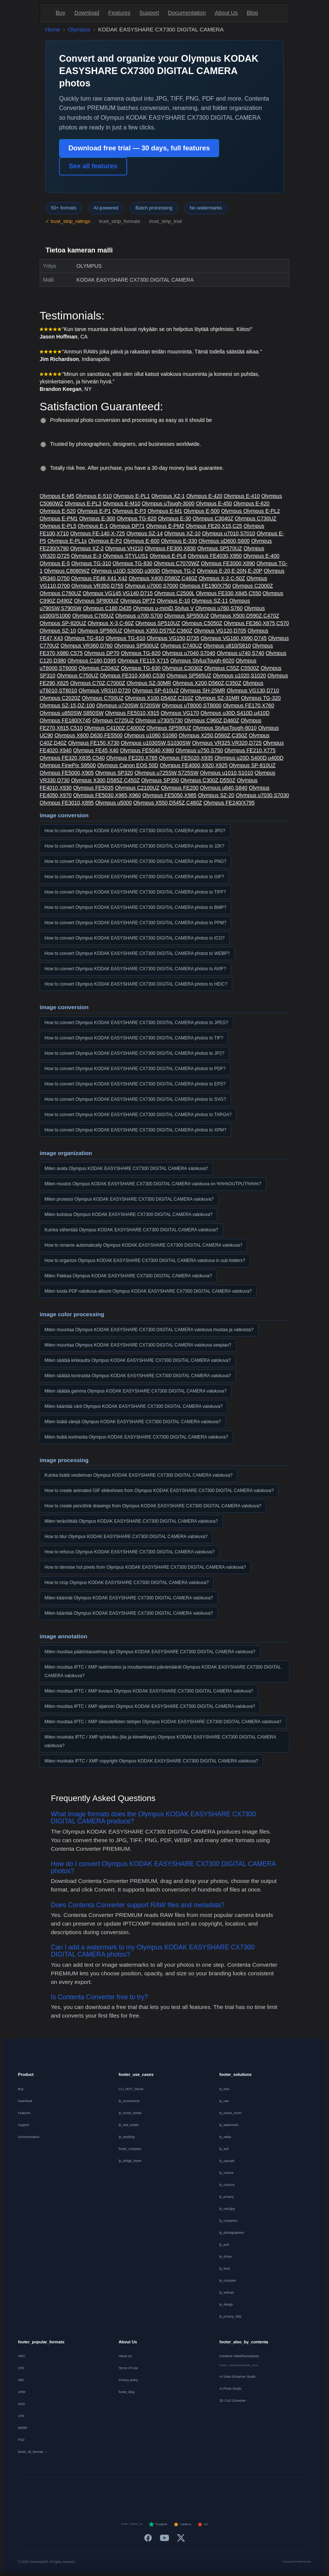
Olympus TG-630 (140, 668)
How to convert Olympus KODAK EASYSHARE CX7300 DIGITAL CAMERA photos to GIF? (134, 876)
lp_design (226, 2304)
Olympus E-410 (242, 496)
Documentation (187, 12)
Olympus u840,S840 (223, 788)
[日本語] (246, 2493)
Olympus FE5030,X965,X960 (107, 795)
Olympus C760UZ (60, 593)
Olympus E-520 (58, 511)
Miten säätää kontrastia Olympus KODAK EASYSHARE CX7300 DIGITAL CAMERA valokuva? (137, 1375)
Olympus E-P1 (94, 511)
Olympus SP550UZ (186, 616)
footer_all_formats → (32, 2452)
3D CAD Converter (232, 2400)
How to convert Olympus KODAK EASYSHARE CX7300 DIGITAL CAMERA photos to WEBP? (137, 953)
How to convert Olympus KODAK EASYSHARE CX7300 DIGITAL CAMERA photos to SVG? (135, 1099)
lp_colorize (227, 2185)
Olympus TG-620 (136, 518)
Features (119, 12)
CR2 (21, 2368)
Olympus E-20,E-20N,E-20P (229, 571)
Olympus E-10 (173, 601)
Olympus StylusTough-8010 (224, 728)
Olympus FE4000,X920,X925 (193, 765)
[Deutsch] (83, 2493)
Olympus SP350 (160, 780)
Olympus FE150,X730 (93, 743)
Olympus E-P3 (129, 511)
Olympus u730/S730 (159, 720)
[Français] (101, 2493)
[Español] (137, 2493)
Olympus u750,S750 (199, 750)
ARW (21, 2392)
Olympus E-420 (204, 496)
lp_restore (226, 2173)
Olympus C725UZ (113, 720)
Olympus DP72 (138, 601)
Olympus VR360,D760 (87, 646)
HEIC (21, 2356)
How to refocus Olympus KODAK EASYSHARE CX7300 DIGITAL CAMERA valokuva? (129, 1552)
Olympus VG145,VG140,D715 (118, 593)
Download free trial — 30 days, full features (139, 148)
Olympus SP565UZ (188, 676)
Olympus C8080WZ (67, 571)
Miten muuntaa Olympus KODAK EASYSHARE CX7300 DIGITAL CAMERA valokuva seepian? (137, 1345)
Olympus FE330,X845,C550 (228, 593)
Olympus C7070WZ (176, 563)
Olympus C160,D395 (92, 661)
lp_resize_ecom (230, 2113)
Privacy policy (128, 2380)
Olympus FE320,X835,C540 (72, 758)
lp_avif (224, 2149)
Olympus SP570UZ (219, 548)
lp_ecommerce (129, 2101)
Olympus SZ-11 (209, 601)
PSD (21, 2440)
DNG (21, 2404)
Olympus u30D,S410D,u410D (234, 713)
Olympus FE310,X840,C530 (132, 676)
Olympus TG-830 (132, 563)
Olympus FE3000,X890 (228, 563)
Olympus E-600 (141, 541)
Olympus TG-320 (260, 698)
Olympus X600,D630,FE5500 (89, 735)
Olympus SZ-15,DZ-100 (67, 705)
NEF (21, 2380)
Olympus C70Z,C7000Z (97, 683)
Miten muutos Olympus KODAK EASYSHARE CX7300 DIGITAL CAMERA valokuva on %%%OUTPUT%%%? (152, 1183)
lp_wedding (127, 2137)
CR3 (21, 2416)
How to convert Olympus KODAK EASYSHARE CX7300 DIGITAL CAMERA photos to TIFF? (135, 892)
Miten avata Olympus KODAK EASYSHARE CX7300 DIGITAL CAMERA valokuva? (126, 1168)
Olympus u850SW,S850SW (72, 713)
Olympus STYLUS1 (125, 556)
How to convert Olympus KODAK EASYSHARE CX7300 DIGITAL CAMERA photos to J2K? (134, 846)
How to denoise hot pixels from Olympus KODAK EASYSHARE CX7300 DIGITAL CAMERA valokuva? (145, 1567)
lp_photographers (231, 2233)
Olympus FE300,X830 (170, 548)
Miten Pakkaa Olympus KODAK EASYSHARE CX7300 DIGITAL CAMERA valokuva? (128, 1275)
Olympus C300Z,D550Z (208, 780)
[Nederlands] (119, 2493)
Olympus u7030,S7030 (262, 795)
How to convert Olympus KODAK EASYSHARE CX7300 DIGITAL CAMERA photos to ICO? (134, 938)
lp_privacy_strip (230, 2316)
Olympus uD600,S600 (224, 541)
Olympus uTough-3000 (168, 503)
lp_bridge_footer (130, 2161)
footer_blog (127, 2392)
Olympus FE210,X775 (250, 750)
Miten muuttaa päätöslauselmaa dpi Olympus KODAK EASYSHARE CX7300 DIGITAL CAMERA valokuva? (149, 1651)
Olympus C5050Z (202, 623)
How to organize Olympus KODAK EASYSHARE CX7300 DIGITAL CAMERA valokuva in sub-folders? (144, 1260)
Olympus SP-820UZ (63, 623)
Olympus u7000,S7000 (151, 586)
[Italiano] (156, 2493)
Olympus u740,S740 (240, 653)
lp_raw (224, 2101)
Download (86, 12)
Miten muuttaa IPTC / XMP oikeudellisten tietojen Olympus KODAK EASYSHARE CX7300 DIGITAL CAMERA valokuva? (163, 1721)
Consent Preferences (297, 2561)
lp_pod (224, 2244)
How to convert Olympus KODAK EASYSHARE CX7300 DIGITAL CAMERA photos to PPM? (135, 922)
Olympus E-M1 (165, 511)
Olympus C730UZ (255, 518)
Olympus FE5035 (93, 788)
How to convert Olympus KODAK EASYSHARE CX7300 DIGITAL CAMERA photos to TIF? (133, 1038)
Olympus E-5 (55, 563)
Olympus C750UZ (77, 676)
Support (149, 12)
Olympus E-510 (93, 496)
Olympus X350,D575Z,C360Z (158, 631)
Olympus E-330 (179, 541)
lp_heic (224, 2089)
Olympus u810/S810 (227, 646)
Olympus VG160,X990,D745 (234, 638)
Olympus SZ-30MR (149, 683)
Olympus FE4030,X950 (215, 556)
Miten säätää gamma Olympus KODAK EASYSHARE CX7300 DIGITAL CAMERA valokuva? (135, 1391)
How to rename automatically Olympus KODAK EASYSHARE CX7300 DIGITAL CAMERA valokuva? (143, 1245)
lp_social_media (130, 2113)
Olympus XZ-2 (87, 548)
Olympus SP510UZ (157, 623)
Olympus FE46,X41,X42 (99, 578)
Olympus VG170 (180, 713)
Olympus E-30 (174, 518)
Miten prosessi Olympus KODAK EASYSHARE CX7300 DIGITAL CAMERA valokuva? (129, 1199)
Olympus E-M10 (121, 503)
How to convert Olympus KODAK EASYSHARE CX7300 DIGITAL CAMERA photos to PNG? (135, 861)
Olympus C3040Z (213, 518)
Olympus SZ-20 (216, 795)
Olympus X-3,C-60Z (110, 623)
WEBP (22, 2428)
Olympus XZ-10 (182, 533)
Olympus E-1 (93, 526)
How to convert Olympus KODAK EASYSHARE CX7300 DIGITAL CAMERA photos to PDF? (134, 1068)
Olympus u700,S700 (139, 616)
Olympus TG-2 (179, 571)
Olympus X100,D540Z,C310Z (159, 698)
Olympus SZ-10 (58, 631)
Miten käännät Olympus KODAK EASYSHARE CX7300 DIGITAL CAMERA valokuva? (128, 1598)
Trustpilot (157, 2524)
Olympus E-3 (86, 556)
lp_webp (225, 2137)
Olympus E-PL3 (83, 503)
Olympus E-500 (201, 511)
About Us (226, 12)
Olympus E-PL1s (67, 541)
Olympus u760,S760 (219, 608)
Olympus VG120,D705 (220, 631)
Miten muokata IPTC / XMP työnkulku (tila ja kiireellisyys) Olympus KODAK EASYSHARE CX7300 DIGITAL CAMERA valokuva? (160, 1741)
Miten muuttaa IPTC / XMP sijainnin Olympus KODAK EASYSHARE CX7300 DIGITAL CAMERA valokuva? (149, 1706)
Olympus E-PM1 (59, 518)
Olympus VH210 (124, 548)
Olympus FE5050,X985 (169, 795)
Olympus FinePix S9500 (68, 765)
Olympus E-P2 (105, 541)
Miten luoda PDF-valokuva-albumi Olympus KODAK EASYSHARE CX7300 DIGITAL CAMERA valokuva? (148, 1291)
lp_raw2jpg (227, 2209)
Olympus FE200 (180, 788)
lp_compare (227, 2280)
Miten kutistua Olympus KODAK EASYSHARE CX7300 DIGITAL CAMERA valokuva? (128, 1214)
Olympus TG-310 (91, 563)
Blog (252, 12)
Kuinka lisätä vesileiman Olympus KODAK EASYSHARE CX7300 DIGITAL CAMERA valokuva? (138, 1475)
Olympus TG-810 (84, 638)
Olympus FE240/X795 (229, 803)
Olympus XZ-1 (168, 496)
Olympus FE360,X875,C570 (256, 623)
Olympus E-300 (97, 518)
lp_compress (228, 2221)
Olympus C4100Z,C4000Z (114, 728)
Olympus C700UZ (102, 698)
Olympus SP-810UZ (252, 765)
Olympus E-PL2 (261, 511)
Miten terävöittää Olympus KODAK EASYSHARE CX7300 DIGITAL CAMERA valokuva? (131, 1521)
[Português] (174, 2493)
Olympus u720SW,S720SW (128, 705)
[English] (65, 2493)
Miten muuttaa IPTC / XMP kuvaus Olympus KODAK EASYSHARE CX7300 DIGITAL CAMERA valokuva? (148, 1691)
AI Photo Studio (230, 2388)
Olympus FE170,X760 (248, 705)
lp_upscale (227, 2161)
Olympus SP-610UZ (155, 690)
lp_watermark (229, 2125)
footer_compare (130, 2149)
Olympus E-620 (251, 503)
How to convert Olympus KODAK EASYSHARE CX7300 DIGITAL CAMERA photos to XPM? (135, 1130)
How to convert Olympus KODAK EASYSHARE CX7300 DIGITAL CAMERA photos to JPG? (134, 830)
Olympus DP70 (101, 653)
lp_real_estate (128, 2125)
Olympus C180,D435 (107, 608)
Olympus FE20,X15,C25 (214, 526)
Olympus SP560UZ (99, 631)
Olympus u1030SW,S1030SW (156, 743)
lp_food (224, 2268)
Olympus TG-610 (125, 638)
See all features (93, 166)
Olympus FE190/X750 (205, 586)
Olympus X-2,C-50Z (222, 578)
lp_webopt (226, 2292)
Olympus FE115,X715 (143, 661)
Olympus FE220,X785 (131, 758)
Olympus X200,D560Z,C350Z (207, 683)
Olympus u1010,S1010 (226, 773)
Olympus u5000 (113, 803)
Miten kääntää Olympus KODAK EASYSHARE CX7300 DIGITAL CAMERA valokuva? (128, 1613)
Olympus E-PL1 (131, 496)
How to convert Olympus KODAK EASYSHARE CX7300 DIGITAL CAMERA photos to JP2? (134, 1053)
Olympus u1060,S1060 (150, 735)
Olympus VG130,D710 (253, 690)
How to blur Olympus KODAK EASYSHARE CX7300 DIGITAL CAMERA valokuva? (125, 1536)
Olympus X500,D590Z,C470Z (244, 616)
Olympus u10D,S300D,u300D (125, 571)
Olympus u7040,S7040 (188, 653)
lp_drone (225, 2256)
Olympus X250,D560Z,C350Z (213, 735)
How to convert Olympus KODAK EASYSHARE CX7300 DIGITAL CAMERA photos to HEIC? (135, 984)
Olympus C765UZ (93, 616)
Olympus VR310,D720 (104, 690)
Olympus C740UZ (181, 646)
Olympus (79, 29)
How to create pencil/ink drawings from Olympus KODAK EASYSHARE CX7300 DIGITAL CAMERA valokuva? (152, 1505)
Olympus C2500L (174, 593)
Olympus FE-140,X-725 (97, 533)
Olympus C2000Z (252, 586)
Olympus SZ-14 (144, 533)
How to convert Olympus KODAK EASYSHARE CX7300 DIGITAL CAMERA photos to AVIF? (135, 968)
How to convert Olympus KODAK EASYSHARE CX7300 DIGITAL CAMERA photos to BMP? (135, 907)
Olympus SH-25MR (202, 690)
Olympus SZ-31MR (217, 698)
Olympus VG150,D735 (173, 638)
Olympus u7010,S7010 (228, 533)
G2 (202, 2524)
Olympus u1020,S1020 (239, 676)
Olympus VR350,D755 (97, 586)
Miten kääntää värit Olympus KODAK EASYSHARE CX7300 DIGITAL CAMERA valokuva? (133, 1406)
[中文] (264, 2493)
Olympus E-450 (214, 503)
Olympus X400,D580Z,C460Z (163, 578)
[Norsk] (210, 2493)
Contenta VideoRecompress (239, 2356)
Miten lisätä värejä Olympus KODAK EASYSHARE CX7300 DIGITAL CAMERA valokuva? (132, 1421)
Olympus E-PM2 (165, 526)
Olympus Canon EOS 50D (127, 765)
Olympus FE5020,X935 (186, 758)
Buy (60, 12)
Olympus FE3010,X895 (67, 803)
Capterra (182, 2524)
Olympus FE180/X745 (65, 720)
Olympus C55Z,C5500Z (231, 668)
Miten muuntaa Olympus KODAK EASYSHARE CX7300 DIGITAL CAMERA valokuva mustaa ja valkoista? (148, 1329)
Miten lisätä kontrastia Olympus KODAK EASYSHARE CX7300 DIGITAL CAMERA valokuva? (136, 1437)
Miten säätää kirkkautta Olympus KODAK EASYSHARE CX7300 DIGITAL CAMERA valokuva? (137, 1360)
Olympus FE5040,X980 (147, 750)
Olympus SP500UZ (136, 646)
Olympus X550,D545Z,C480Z (167, 803)
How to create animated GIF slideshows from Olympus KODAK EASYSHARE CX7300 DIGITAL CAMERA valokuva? (159, 1490)
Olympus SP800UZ (96, 601)
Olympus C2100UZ (137, 788)
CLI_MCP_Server (131, 2089)
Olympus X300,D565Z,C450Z (105, 780)
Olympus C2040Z (99, 668)
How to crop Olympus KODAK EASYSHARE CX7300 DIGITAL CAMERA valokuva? (126, 1582)
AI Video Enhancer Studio (237, 2377)
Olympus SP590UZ (169, 728)
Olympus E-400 (261, 556)
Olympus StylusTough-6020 (202, 661)
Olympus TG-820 (140, 653)
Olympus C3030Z (182, 668)
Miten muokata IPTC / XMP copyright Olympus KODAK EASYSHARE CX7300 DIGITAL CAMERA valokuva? (151, 1761)
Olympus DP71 (127, 526)
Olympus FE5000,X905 (67, 773)
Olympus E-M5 (57, 496)
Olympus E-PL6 (168, 556)
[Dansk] (192, 2493)
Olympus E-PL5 (58, 526)
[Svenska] (228, 2493)
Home (52, 29)
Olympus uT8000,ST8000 (192, 705)
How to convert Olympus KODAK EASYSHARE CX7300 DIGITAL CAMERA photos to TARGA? (137, 1114)
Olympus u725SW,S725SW (167, 773)
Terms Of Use (128, 2368)
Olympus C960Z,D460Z (211, 720)
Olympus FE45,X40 (96, 750)
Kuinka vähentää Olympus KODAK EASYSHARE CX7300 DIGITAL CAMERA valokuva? (131, 1229)
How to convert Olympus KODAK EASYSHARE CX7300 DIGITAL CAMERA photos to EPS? (134, 1084)
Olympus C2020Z (60, 698)
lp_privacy (226, 2197)
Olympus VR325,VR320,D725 (227, 743)
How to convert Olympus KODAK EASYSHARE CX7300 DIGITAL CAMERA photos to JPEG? (136, 1022)
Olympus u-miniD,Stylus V (163, 608)
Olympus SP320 (114, 773)
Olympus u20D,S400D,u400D (249, 758)
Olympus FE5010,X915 (132, 713)
